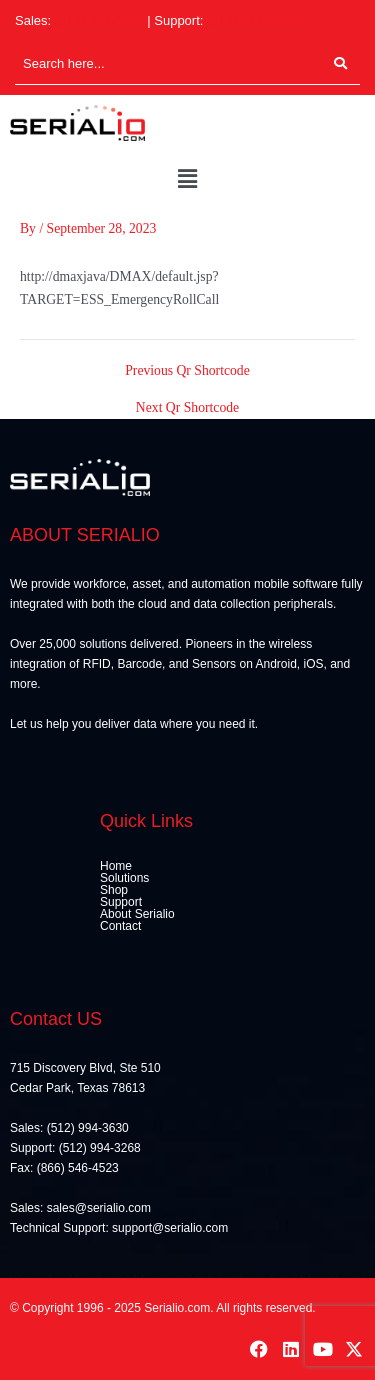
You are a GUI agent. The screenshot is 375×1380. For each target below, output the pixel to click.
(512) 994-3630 (99, 20)
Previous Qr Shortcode (187, 371)
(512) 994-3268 (251, 20)
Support (121, 902)
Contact (120, 926)
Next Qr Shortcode (187, 408)
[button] (187, 180)
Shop (114, 890)
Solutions (124, 878)
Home (116, 866)
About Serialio (137, 914)
